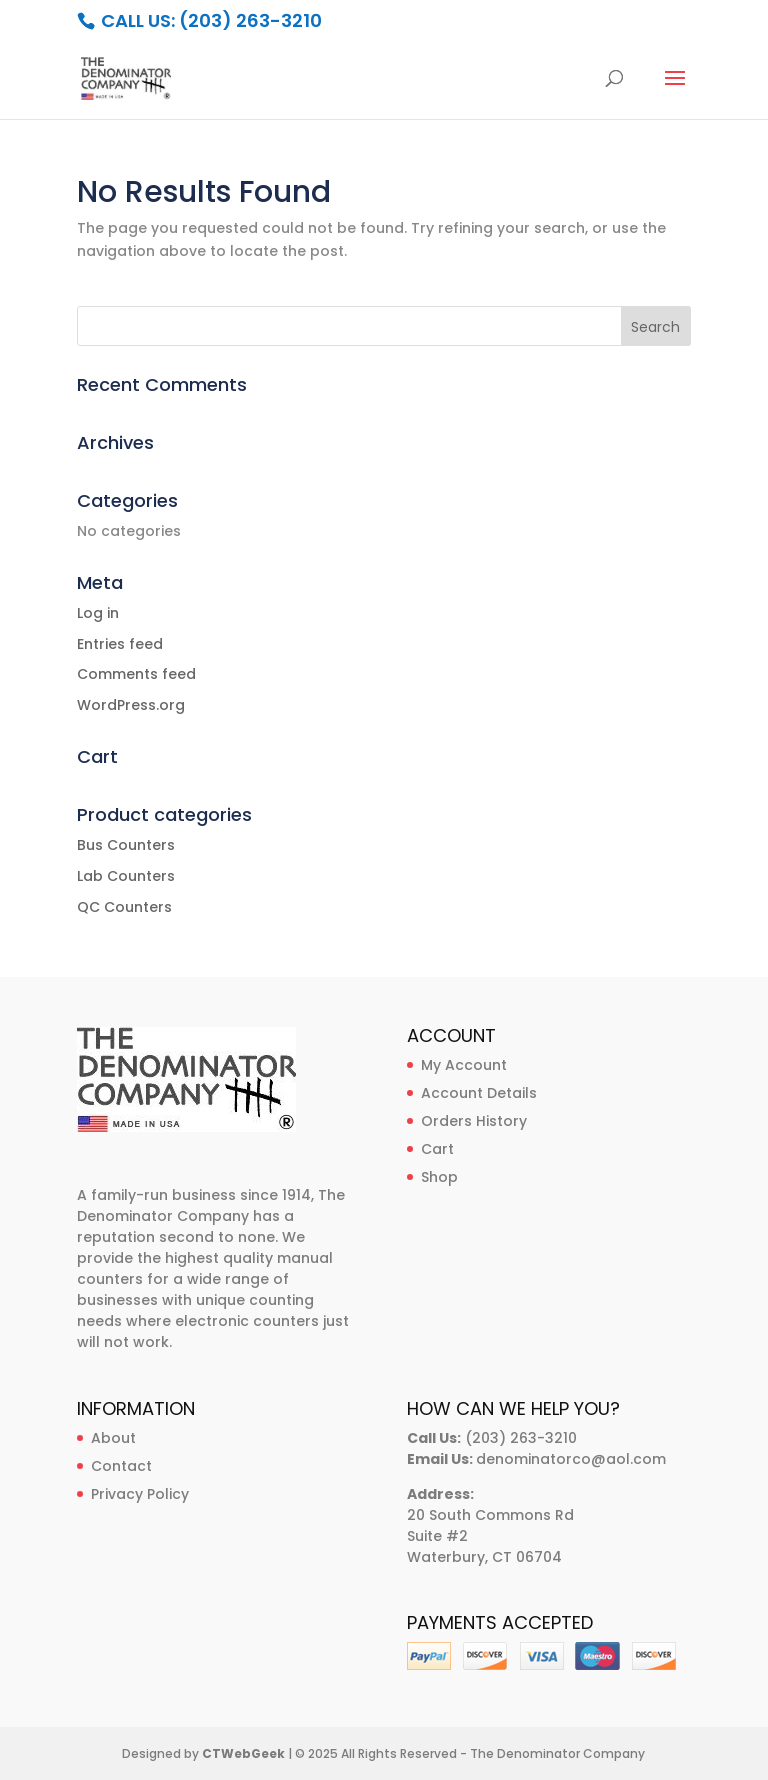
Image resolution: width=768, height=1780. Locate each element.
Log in (98, 613)
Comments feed (136, 674)
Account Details (479, 1093)
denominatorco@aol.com (571, 1459)
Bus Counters (126, 845)
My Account (464, 1065)
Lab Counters (126, 876)
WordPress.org (131, 705)
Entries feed (120, 644)
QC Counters (124, 907)
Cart (437, 1149)
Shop (439, 1177)
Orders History (474, 1121)
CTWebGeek (243, 1753)
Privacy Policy (140, 1494)
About (113, 1438)
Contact (121, 1466)
